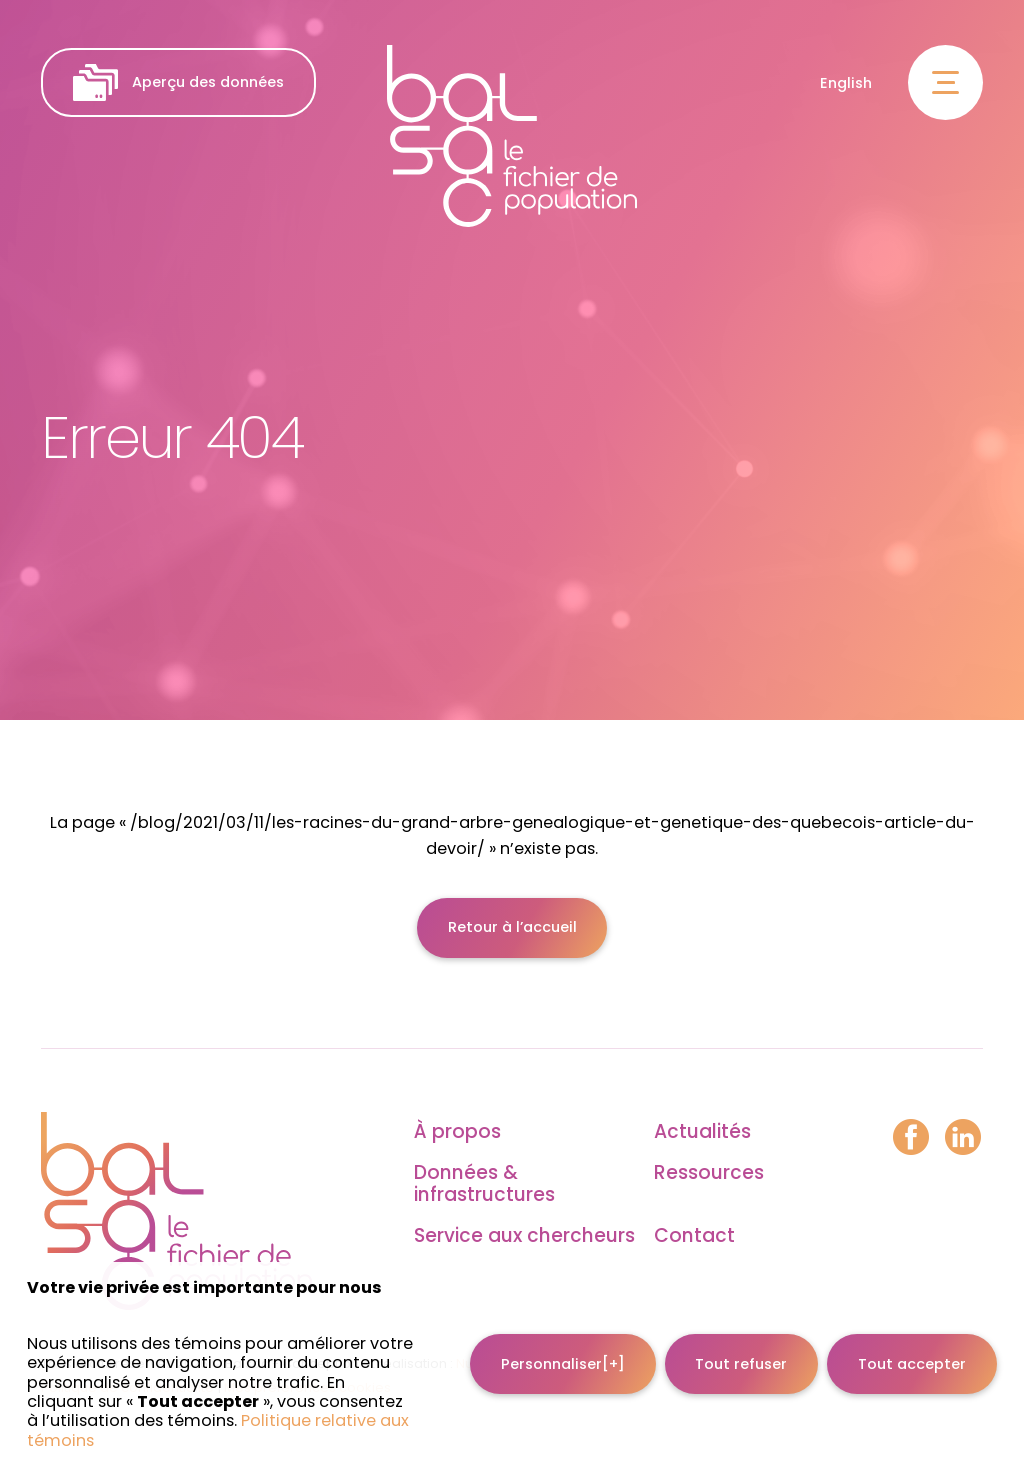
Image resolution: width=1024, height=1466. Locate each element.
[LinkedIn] (963, 1139)
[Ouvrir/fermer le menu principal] (945, 82)
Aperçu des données (178, 82)
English (846, 83)
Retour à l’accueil (512, 927)
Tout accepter (912, 1344)
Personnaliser (563, 1344)
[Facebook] (911, 1139)
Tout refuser (741, 1344)
